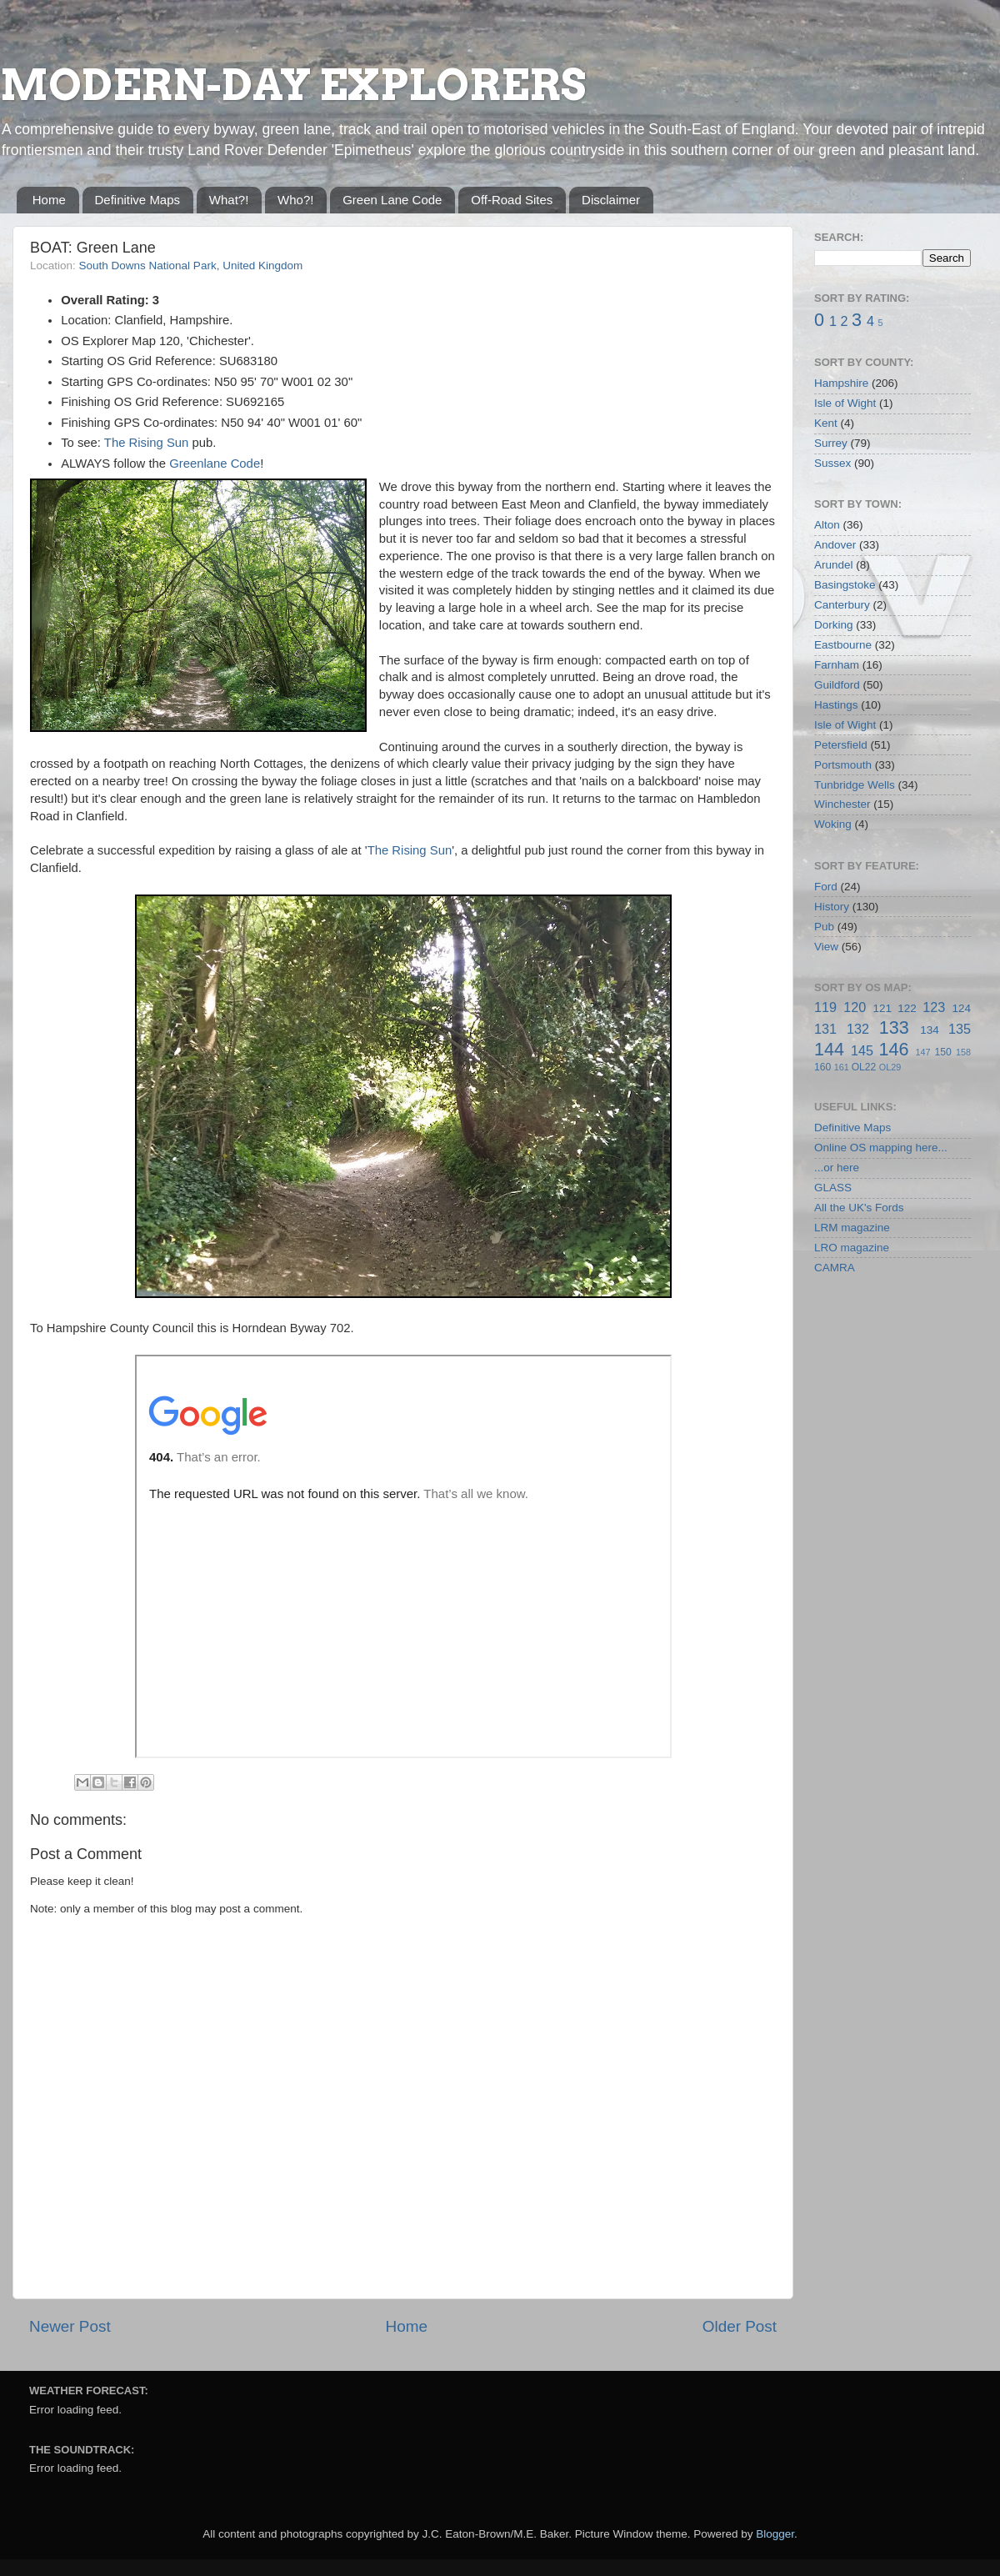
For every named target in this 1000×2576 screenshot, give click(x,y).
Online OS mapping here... (881, 1147)
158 (963, 1052)
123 (933, 1007)
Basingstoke (845, 585)
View (826, 946)
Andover (835, 545)
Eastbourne (843, 645)
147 (922, 1052)
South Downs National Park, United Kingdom (191, 265)
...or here (836, 1167)
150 (942, 1052)
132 (858, 1028)
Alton (827, 525)
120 (854, 1007)
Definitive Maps (138, 200)
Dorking (833, 625)
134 (929, 1030)
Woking (833, 824)
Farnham (836, 665)
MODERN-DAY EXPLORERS (293, 85)
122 (907, 1008)
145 (862, 1050)
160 (822, 1067)
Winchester (842, 804)
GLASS (833, 1187)
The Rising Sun (146, 442)
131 (825, 1028)
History (831, 906)
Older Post (739, 2326)
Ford (826, 886)
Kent (826, 423)
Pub (824, 926)
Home (49, 200)
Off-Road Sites (511, 200)
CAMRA (834, 1267)
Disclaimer (611, 200)
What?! (229, 200)
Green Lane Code (392, 200)
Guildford (837, 685)
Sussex (832, 463)
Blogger (775, 2534)
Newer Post (70, 2326)
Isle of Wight (845, 403)
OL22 (864, 1067)
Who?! (295, 200)
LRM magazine (852, 1227)
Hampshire (841, 383)
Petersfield (841, 745)
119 (825, 1007)
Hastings (836, 705)
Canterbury (842, 605)
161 (841, 1067)
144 (829, 1049)
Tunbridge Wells (854, 785)
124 (961, 1008)
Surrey (831, 443)
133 (894, 1027)
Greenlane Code (214, 463)
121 (882, 1008)
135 (959, 1028)
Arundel (833, 565)
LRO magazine (851, 1247)
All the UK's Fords (859, 1207)
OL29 (890, 1067)
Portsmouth (843, 765)
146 (893, 1049)
